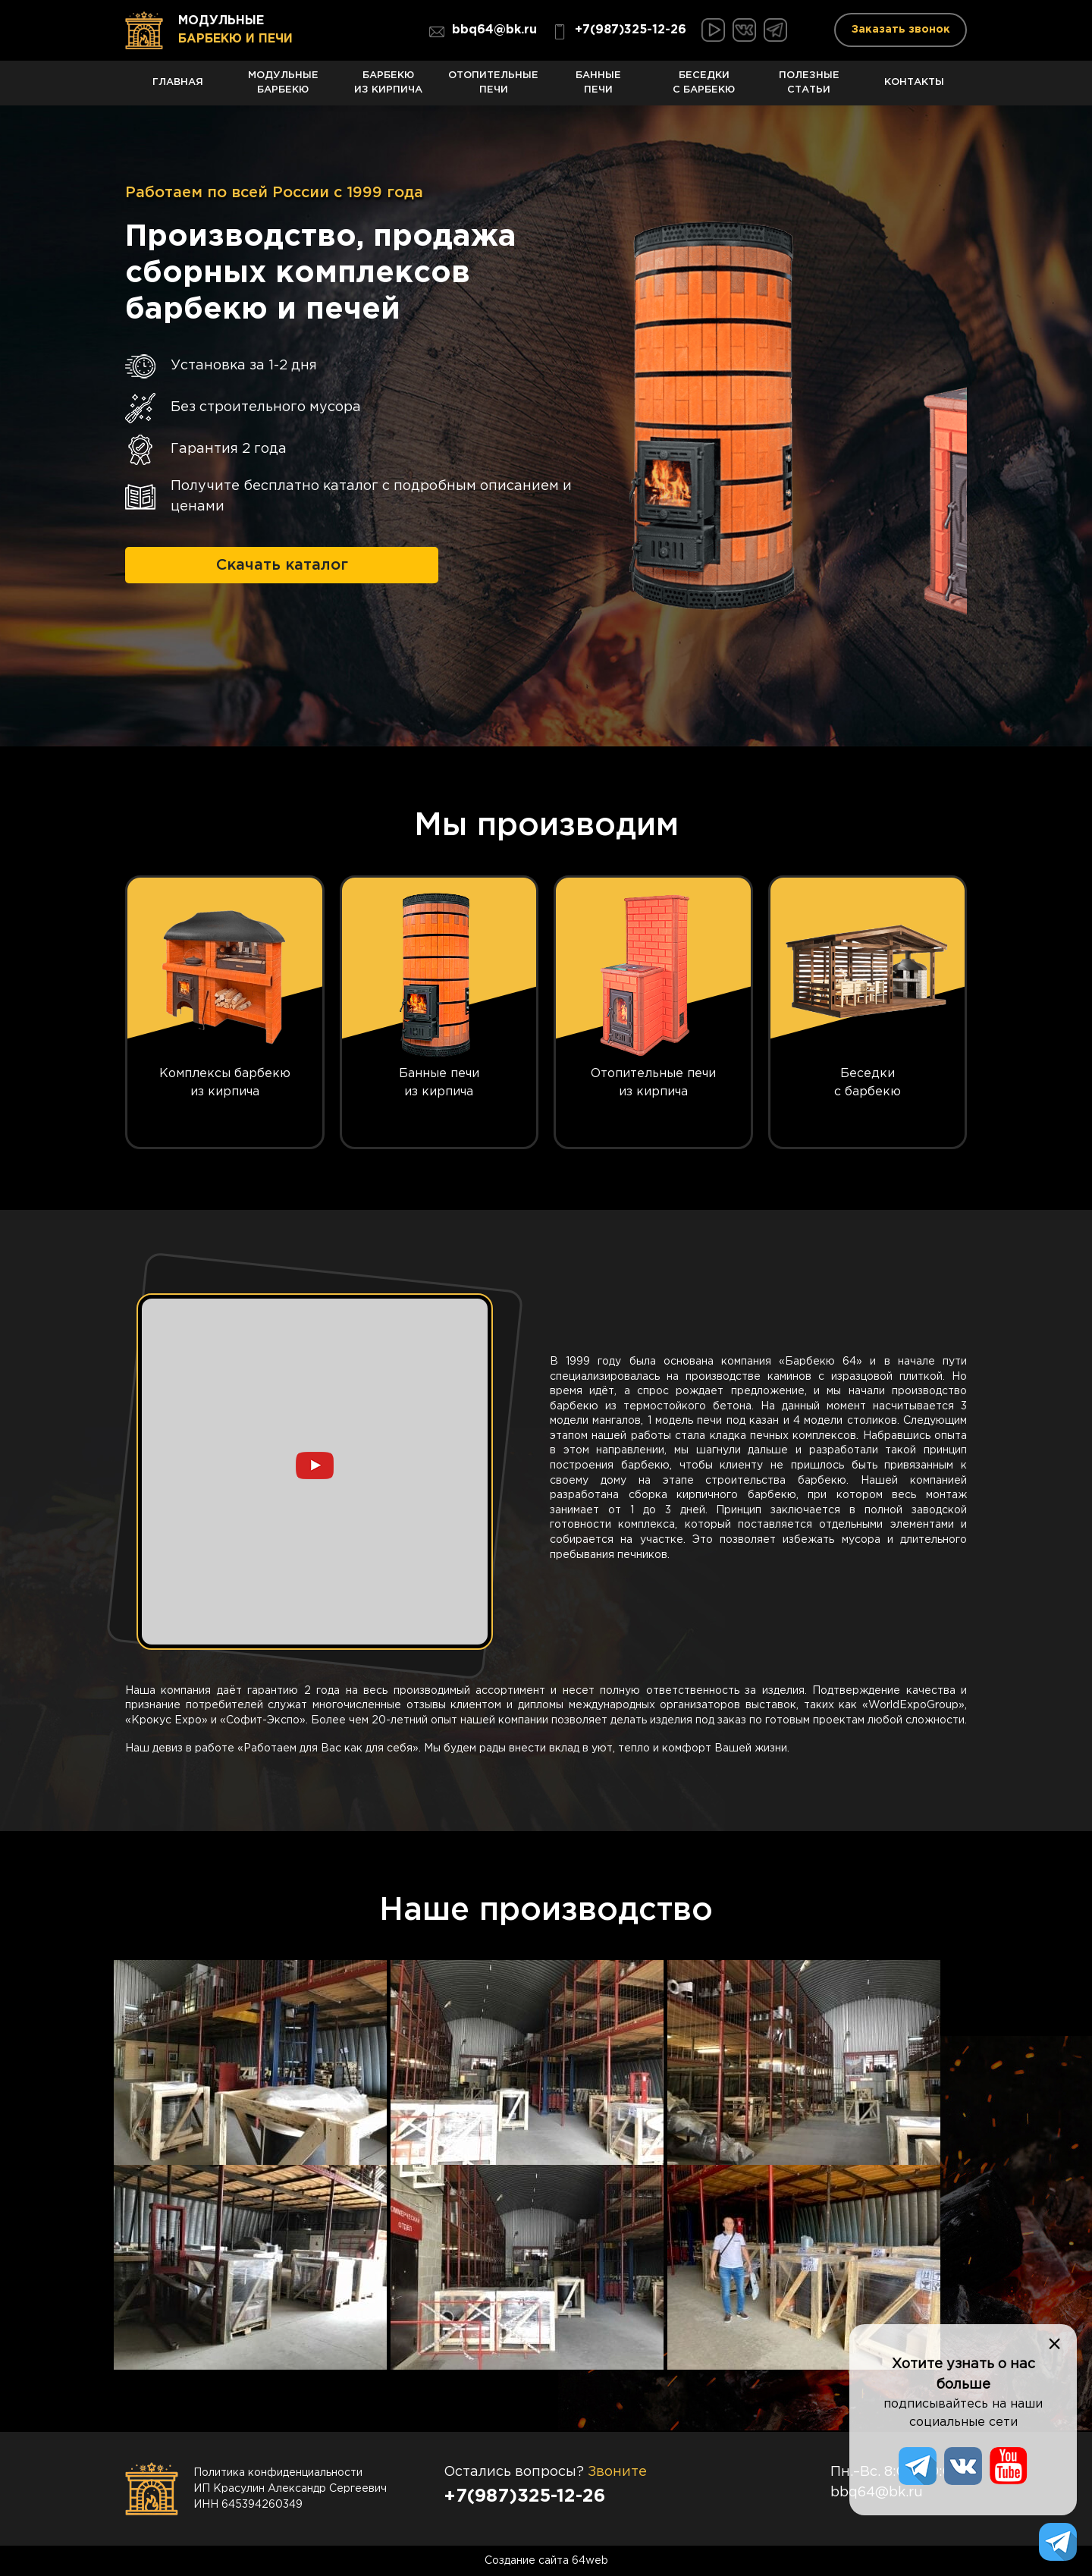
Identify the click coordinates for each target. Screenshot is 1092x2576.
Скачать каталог (282, 565)
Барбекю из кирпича (388, 88)
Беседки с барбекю (704, 88)
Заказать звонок (901, 29)
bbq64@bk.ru (483, 31)
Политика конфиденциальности (277, 2472)
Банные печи (598, 88)
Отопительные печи (493, 88)
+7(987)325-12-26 (619, 31)
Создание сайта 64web (546, 2560)
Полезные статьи (809, 88)
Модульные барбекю (283, 88)
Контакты (914, 91)
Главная (178, 91)
